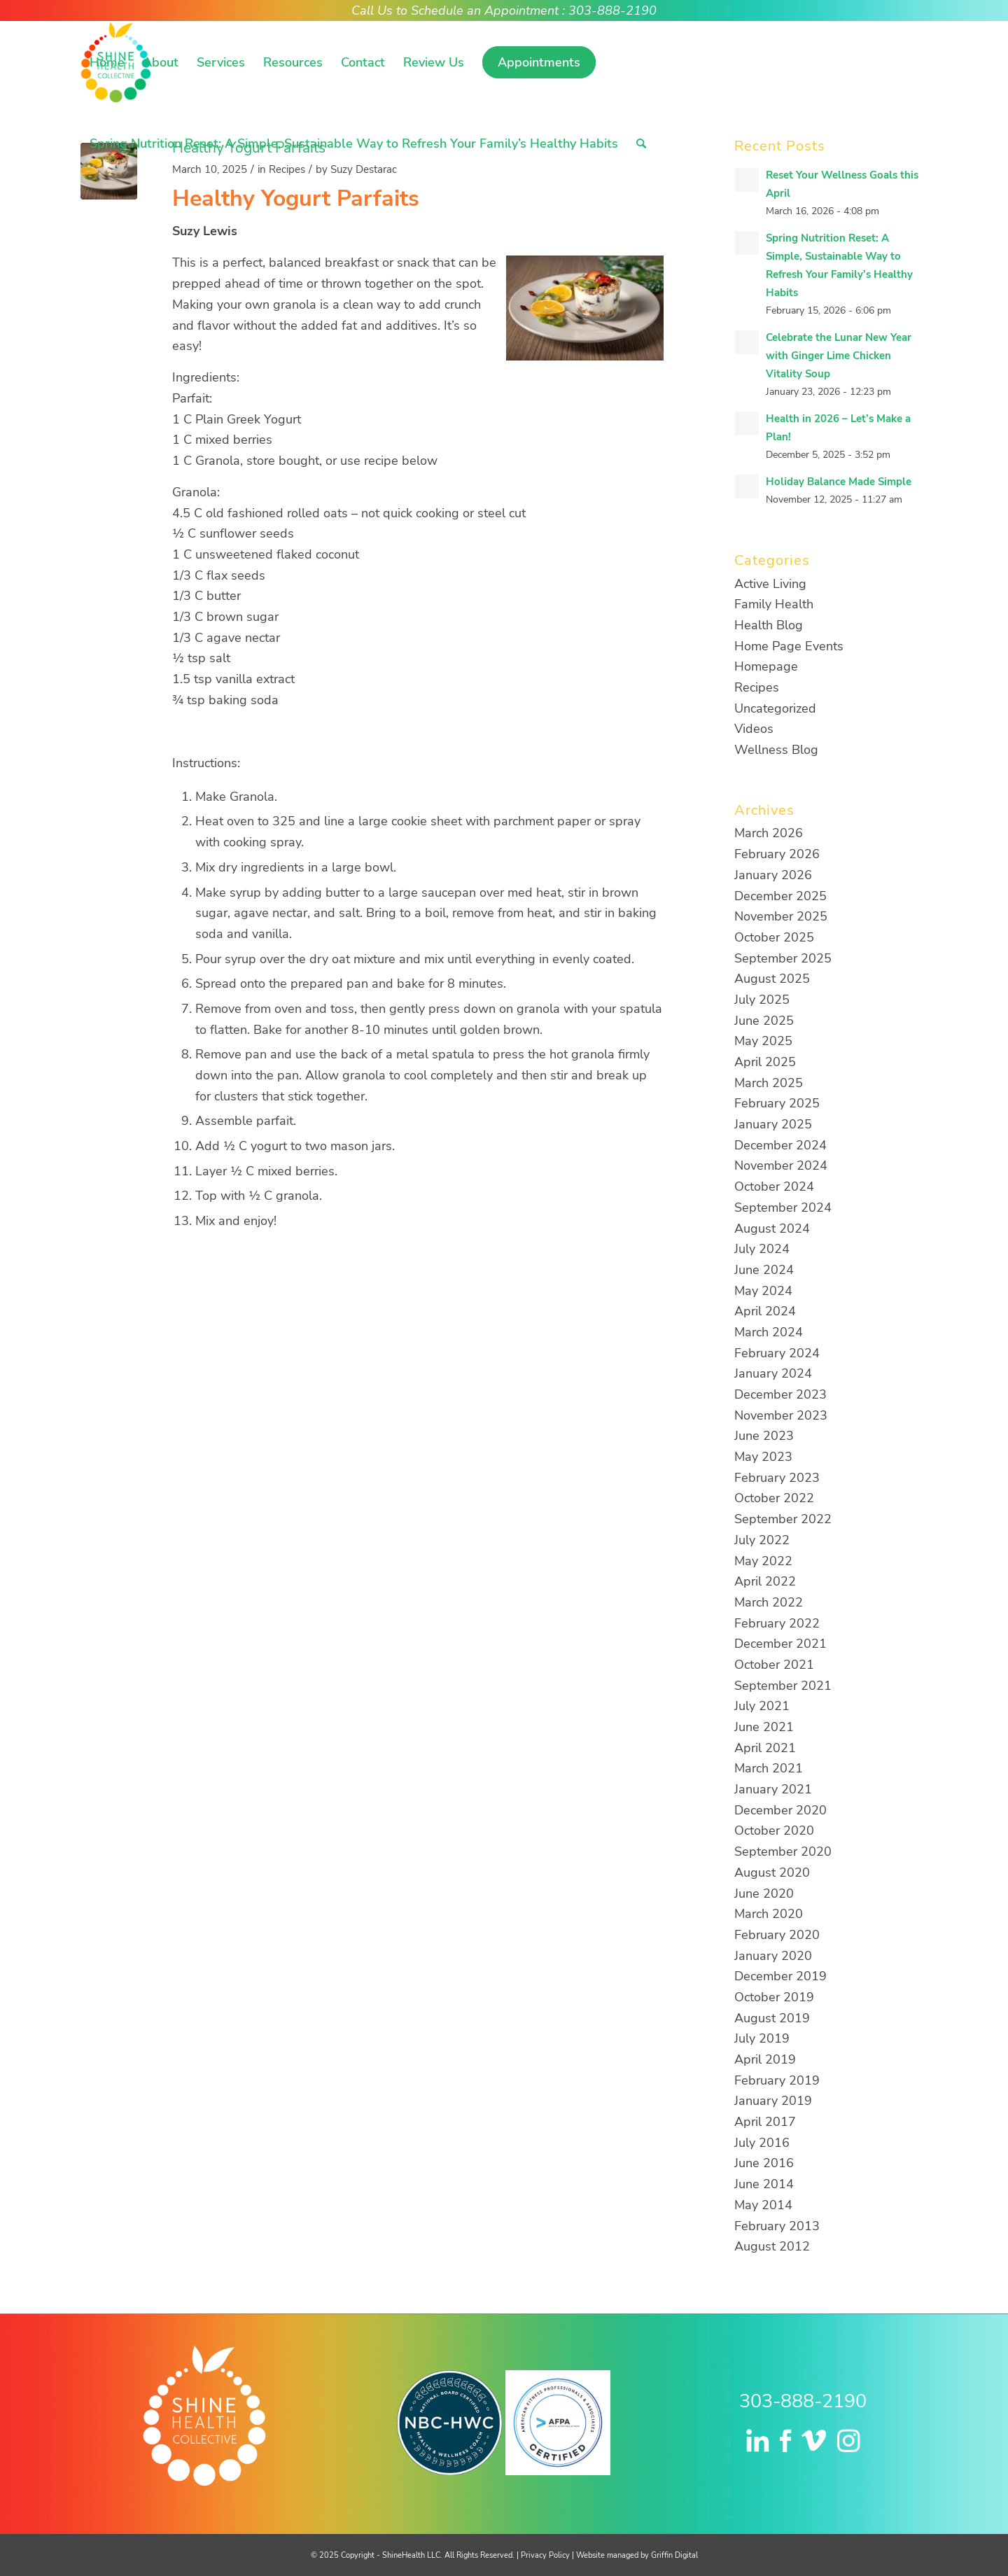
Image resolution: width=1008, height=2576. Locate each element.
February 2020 (777, 1934)
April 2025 (765, 1062)
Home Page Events (789, 646)
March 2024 (768, 1332)
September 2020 (783, 1851)
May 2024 (763, 1290)
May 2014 (763, 2205)
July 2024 (762, 1248)
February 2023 (777, 1477)
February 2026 (777, 854)
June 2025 (764, 1020)
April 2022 (765, 1581)
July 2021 (762, 1706)
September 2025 (783, 958)
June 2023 (764, 1435)
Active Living (770, 583)
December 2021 (780, 1643)
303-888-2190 (803, 2401)
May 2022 (763, 1561)
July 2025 (762, 999)
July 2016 (762, 2142)
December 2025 (780, 896)
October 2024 (774, 1186)
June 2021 (764, 1726)
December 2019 (780, 1976)
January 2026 (773, 875)
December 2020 (780, 1810)
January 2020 (773, 1955)
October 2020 (774, 1830)
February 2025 (777, 1103)
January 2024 (773, 1373)
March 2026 (768, 833)
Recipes (756, 687)
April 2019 (765, 2059)
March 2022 (768, 1602)
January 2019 (773, 2100)
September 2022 (783, 1519)
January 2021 (773, 1789)
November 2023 (780, 1415)
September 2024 (783, 1207)
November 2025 (780, 916)
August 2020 (772, 1872)
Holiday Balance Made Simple (838, 482)
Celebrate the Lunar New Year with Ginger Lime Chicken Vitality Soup (838, 355)
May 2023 (763, 1456)
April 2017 (765, 2121)
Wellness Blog (776, 749)
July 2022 (762, 1540)
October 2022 (774, 1498)
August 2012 (772, 2246)
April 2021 (765, 1748)
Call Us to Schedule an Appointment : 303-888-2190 (504, 10)
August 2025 (772, 978)
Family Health (773, 604)
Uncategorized (775, 708)
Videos (754, 728)
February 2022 (777, 1623)
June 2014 (764, 2184)
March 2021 (768, 1768)
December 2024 (780, 1145)
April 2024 (765, 1311)
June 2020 (764, 1893)
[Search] (641, 143)
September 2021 (783, 1685)
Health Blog (768, 625)
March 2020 (768, 1913)
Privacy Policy (545, 2555)
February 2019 (777, 2080)
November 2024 (780, 1165)
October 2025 (774, 937)
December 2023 (780, 1394)
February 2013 (777, 2226)
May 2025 (763, 1040)
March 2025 (768, 1082)
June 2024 (764, 1269)
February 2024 (777, 1353)
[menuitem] (107, 62)
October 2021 (774, 1664)
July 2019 (762, 2038)
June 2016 (764, 2163)
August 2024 (772, 1228)
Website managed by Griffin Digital (637, 2555)
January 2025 (773, 1124)
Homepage (766, 666)
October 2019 (774, 1997)
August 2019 (772, 2018)
